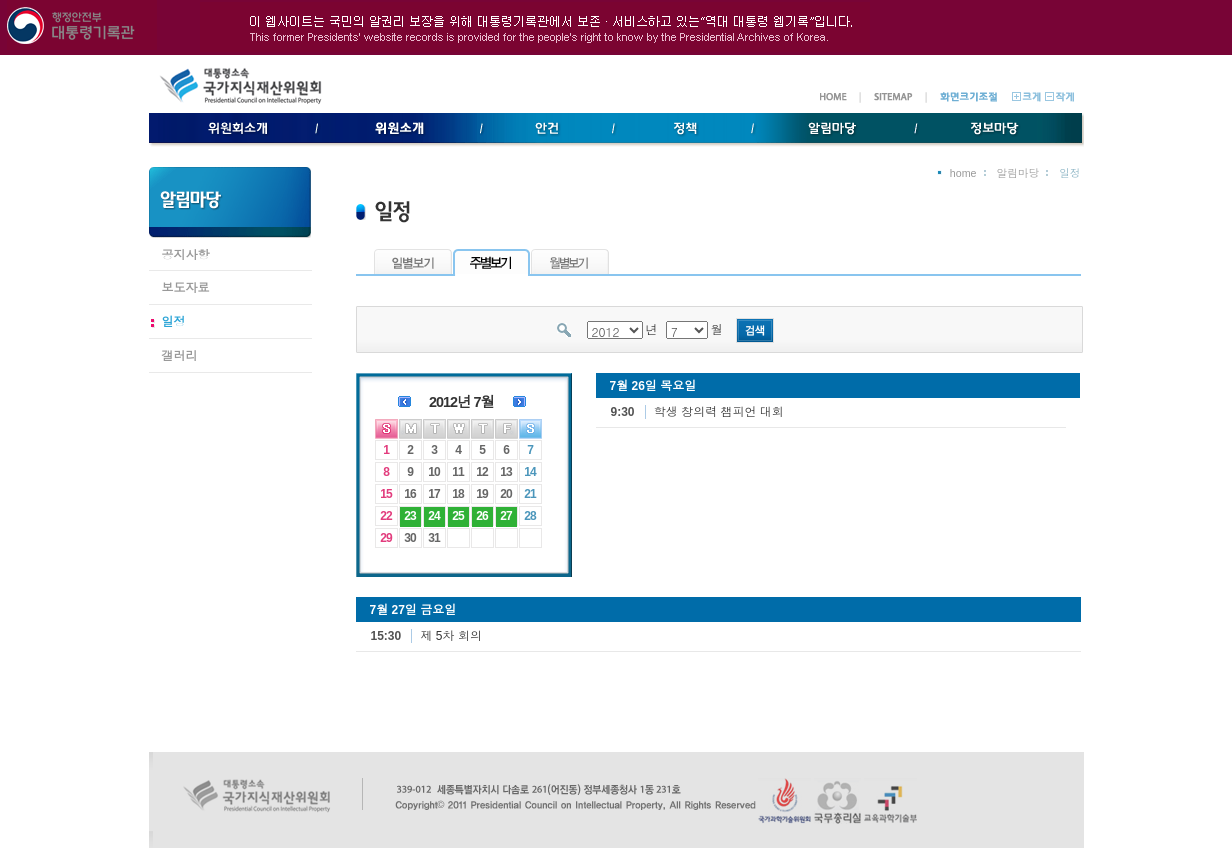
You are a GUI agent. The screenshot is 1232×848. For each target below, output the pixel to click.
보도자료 (186, 288)
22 (385, 516)
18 (457, 494)
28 (529, 516)
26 (481, 516)
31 (433, 538)
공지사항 (186, 255)
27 (505, 516)
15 (385, 494)
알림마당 (1018, 173)
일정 (174, 322)
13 (505, 472)
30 (409, 538)
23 (409, 516)
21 (529, 494)
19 (481, 494)
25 (457, 516)
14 (529, 472)
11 (457, 472)
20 (505, 494)
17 (433, 494)
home (963, 173)
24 (433, 516)
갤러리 (180, 356)
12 (481, 472)
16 (409, 494)
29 (385, 538)
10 (433, 472)
